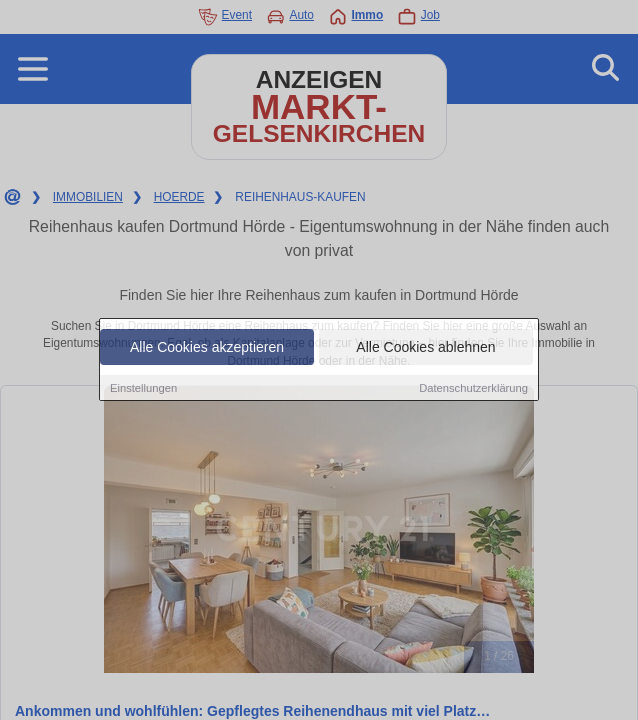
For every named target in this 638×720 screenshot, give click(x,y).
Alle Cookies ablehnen (425, 347)
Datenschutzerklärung (473, 388)
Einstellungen (143, 388)
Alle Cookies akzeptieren (207, 347)
